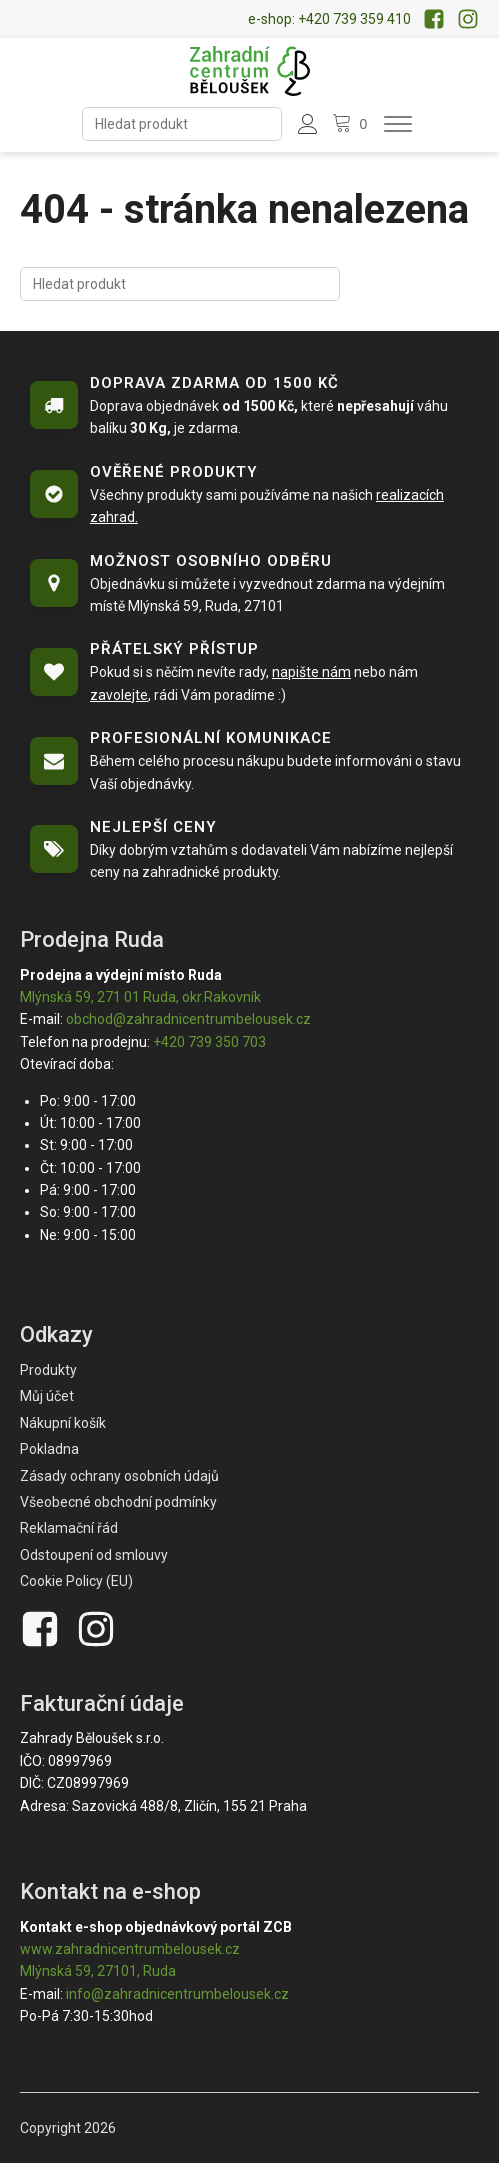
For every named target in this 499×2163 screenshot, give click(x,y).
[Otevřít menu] (398, 124)
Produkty (48, 1370)
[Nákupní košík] (352, 124)
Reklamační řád (69, 1528)
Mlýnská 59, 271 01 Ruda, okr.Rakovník (140, 997)
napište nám (311, 672)
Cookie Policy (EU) (76, 1581)
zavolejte (119, 695)
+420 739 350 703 (209, 1042)
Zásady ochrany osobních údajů (119, 1476)
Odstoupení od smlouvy (94, 1555)
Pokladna (49, 1449)
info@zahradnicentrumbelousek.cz (177, 1994)
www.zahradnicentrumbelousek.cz (130, 1949)
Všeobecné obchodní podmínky (118, 1502)
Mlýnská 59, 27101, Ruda (98, 1971)
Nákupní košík (63, 1423)
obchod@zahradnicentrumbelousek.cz (188, 1019)
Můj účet (47, 1396)
